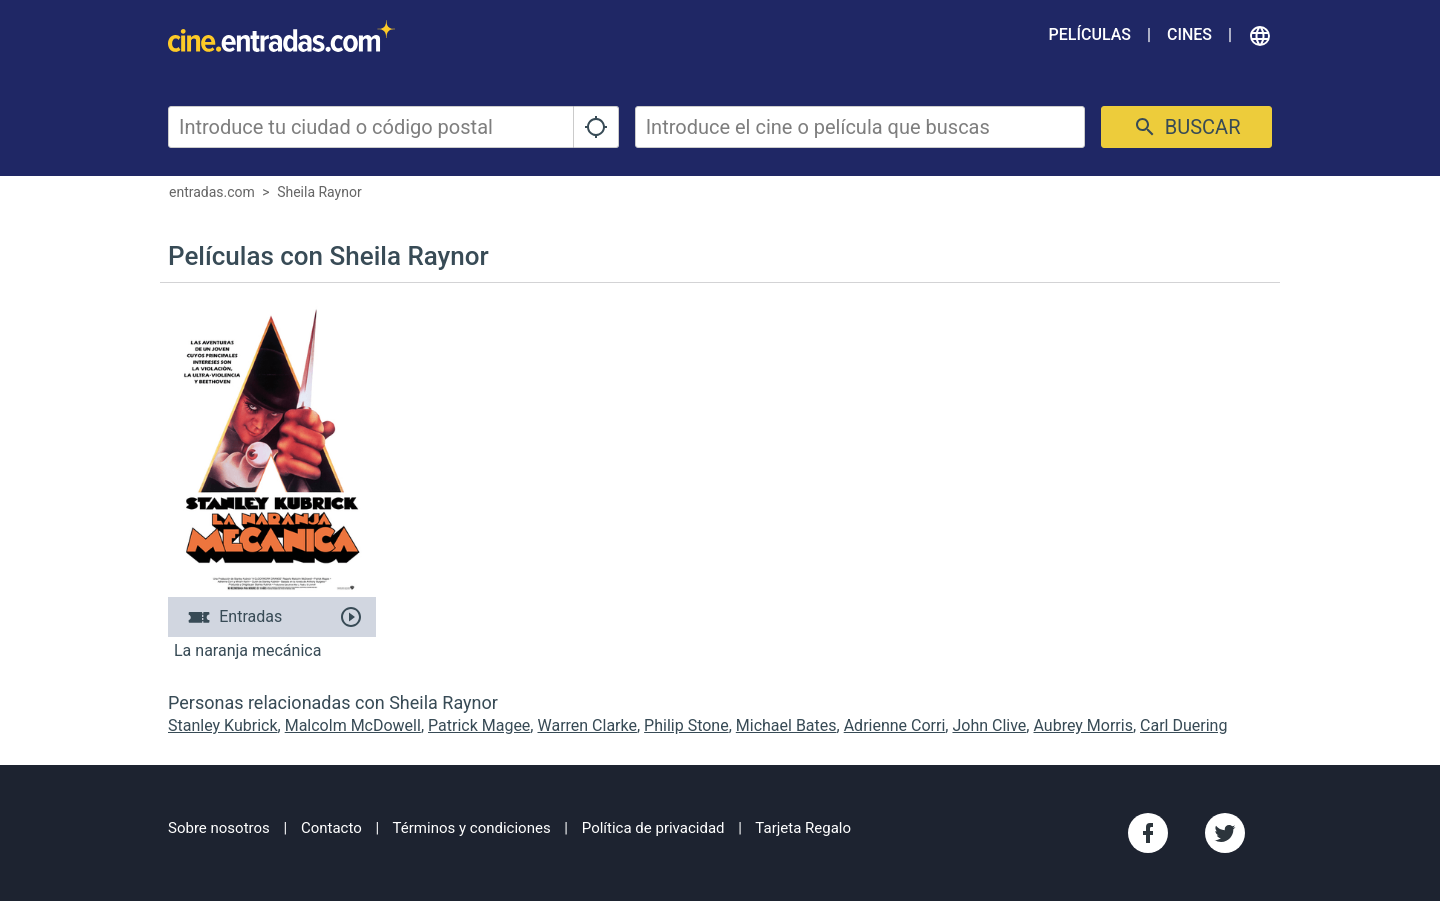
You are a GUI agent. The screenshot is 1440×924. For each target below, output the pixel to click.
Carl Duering (1183, 725)
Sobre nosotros (219, 828)
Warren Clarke (587, 725)
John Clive (989, 725)
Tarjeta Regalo (803, 828)
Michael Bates (786, 725)
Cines (1189, 34)
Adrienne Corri (895, 725)
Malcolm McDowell (353, 725)
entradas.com (212, 192)
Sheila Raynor (319, 192)
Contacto (331, 828)
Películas (1090, 34)
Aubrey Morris (1082, 725)
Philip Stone (686, 725)
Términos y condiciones (472, 828)
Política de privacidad (653, 828)
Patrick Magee (479, 725)
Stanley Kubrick (223, 725)
